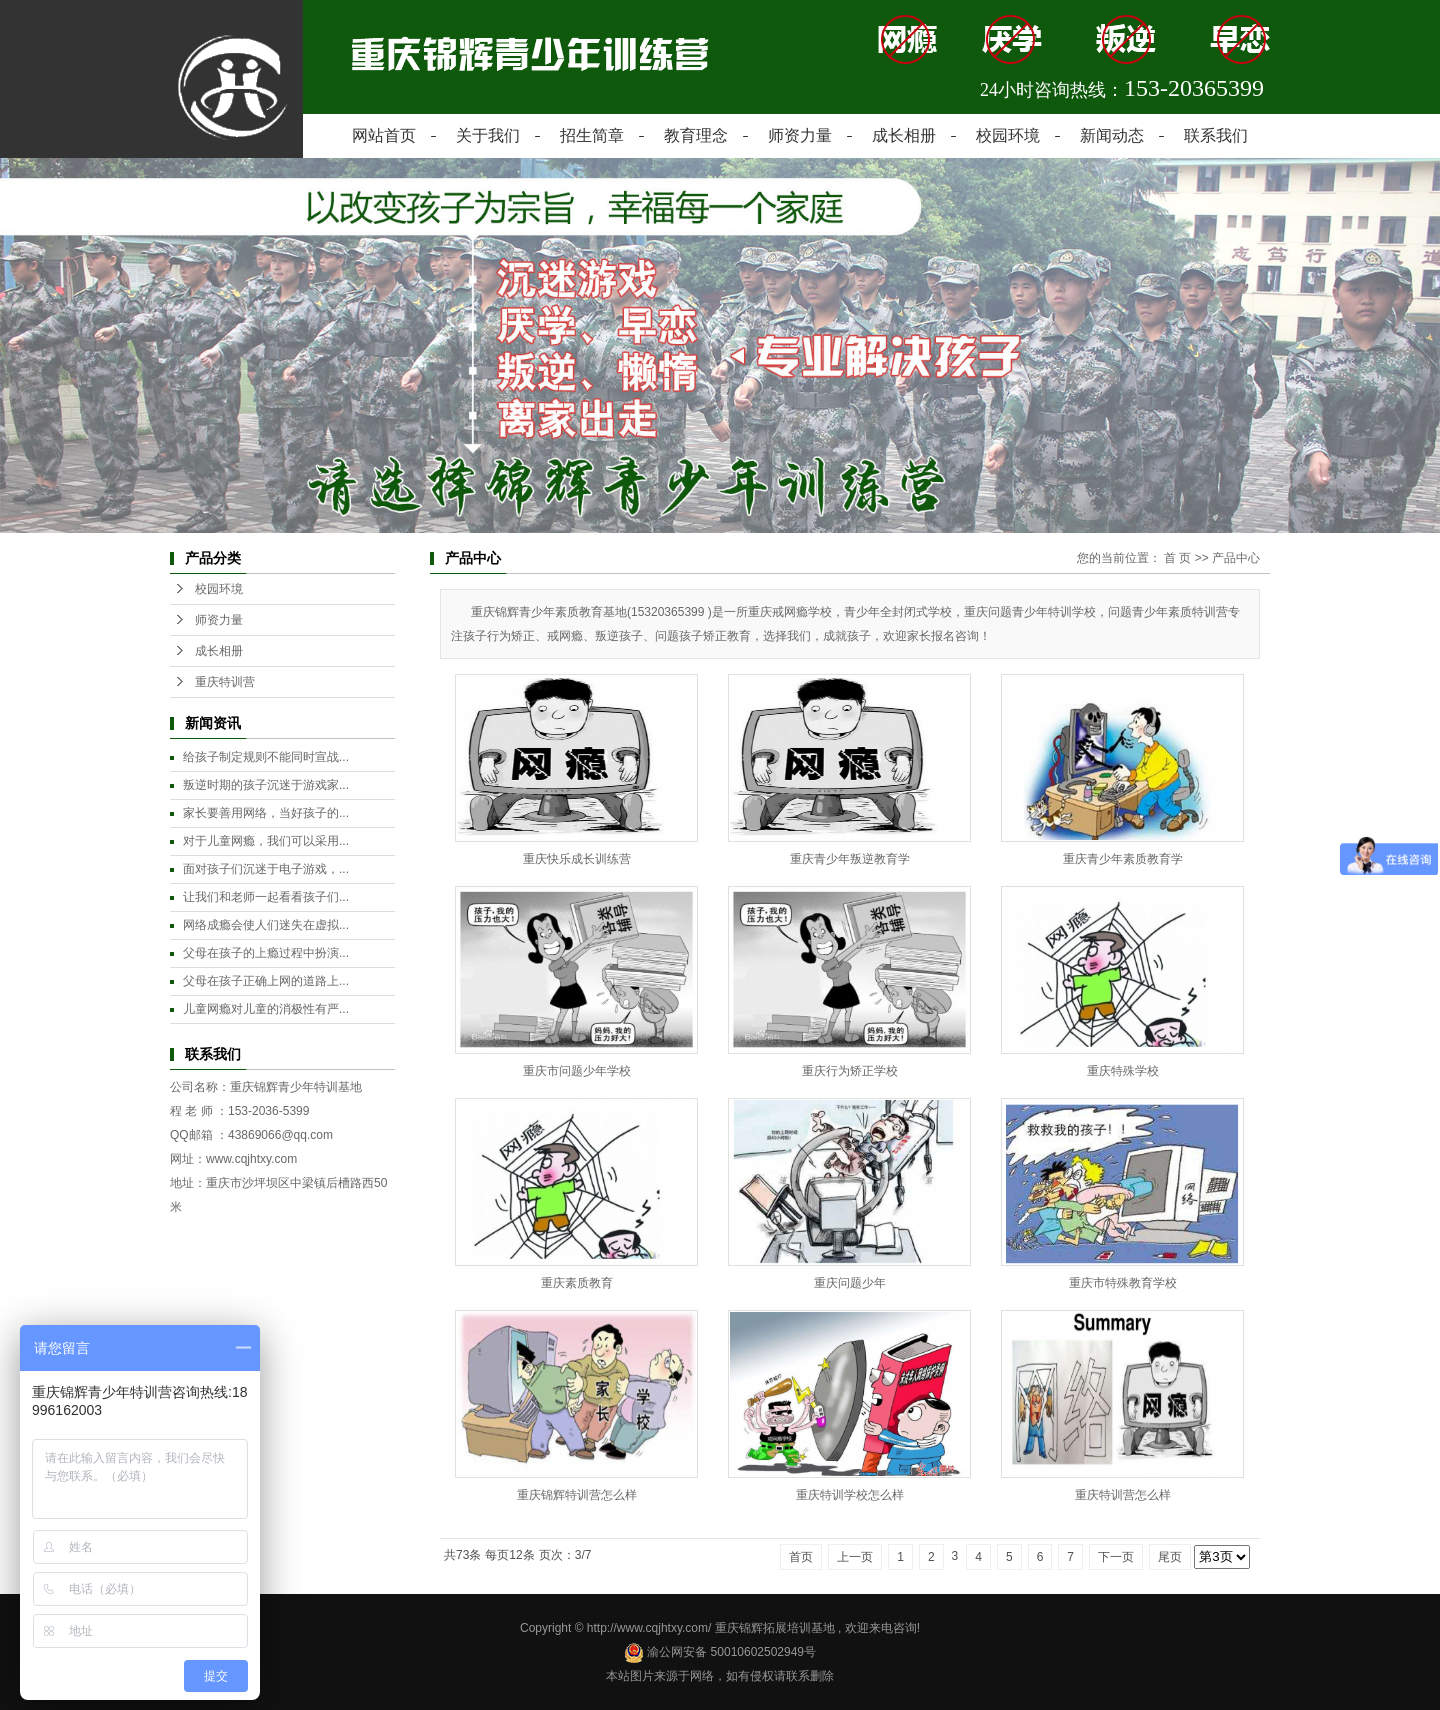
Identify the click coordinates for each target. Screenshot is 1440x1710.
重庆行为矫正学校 (850, 1071)
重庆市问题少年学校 (577, 1071)
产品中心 (1236, 558)
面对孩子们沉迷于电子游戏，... (266, 869)
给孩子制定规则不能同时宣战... (266, 757)
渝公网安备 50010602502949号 (720, 1652)
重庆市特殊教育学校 (1123, 1283)
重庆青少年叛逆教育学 (850, 859)
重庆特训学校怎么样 (850, 1495)
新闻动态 (1112, 135)
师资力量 (800, 135)
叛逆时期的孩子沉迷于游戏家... (266, 785)
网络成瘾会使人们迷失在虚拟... (266, 925)
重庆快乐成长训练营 (577, 859)
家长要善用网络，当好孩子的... (266, 813)
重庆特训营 (225, 682)
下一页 (1116, 1557)
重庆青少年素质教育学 (1123, 859)
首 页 (1177, 558)
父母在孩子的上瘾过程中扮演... (266, 953)
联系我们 (1216, 135)
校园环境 (1008, 135)
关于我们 (488, 135)
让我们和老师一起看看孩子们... (266, 897)
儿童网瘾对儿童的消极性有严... (266, 1009)
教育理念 (696, 135)
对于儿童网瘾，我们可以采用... (266, 841)
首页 (801, 1557)
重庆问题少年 (850, 1283)
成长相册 (904, 135)
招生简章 (592, 135)
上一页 (855, 1557)
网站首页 (384, 135)
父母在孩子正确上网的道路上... (266, 981)
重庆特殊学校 (1123, 1071)
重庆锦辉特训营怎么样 (577, 1495)
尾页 (1170, 1557)
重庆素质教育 (577, 1283)
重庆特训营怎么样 (1123, 1495)
